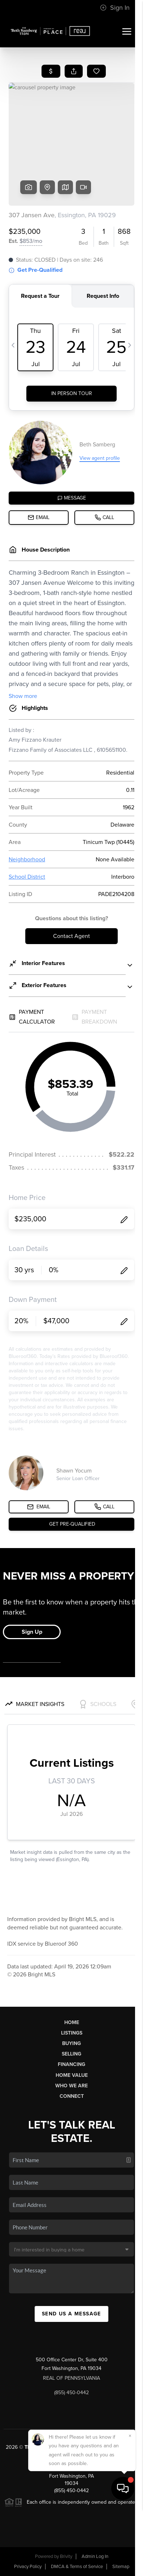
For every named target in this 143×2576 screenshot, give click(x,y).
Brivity (66, 2556)
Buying (71, 2043)
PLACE (71, 2454)
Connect (72, 2096)
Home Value (72, 2075)
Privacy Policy (28, 2566)
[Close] (130, 2503)
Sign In (115, 7)
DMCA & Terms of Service (77, 2566)
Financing (71, 2064)
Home (71, 2022)
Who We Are (71, 2086)
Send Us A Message (71, 2314)
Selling (71, 2054)
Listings (71, 2033)
